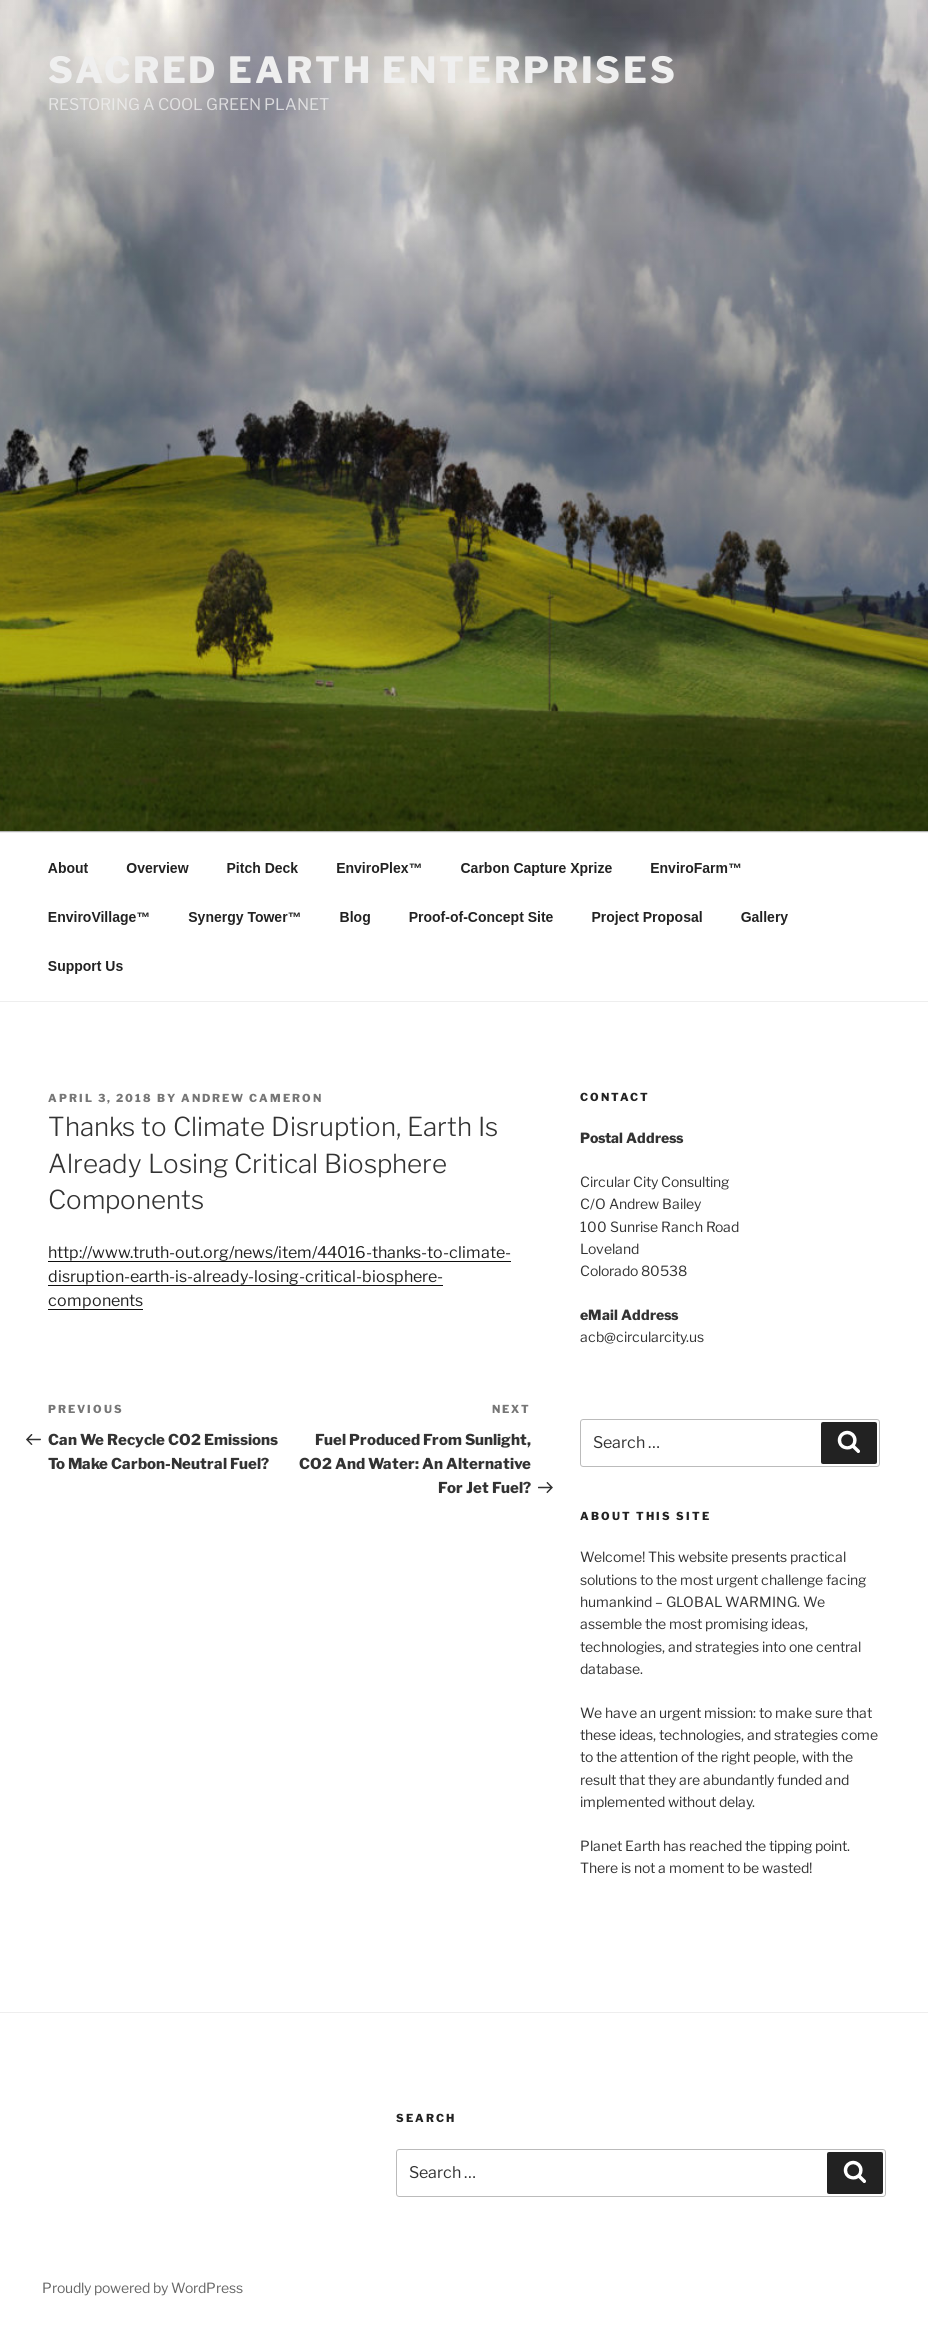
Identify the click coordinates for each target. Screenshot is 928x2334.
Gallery (764, 917)
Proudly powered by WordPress (142, 2287)
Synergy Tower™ (244, 917)
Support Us (85, 966)
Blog (355, 917)
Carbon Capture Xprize (537, 868)
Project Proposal (646, 917)
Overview (157, 868)
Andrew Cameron (252, 1098)
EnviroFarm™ (696, 868)
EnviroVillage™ (99, 917)
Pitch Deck (263, 868)
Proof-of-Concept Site (481, 917)
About (68, 868)
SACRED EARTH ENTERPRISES (363, 70)
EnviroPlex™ (379, 868)
